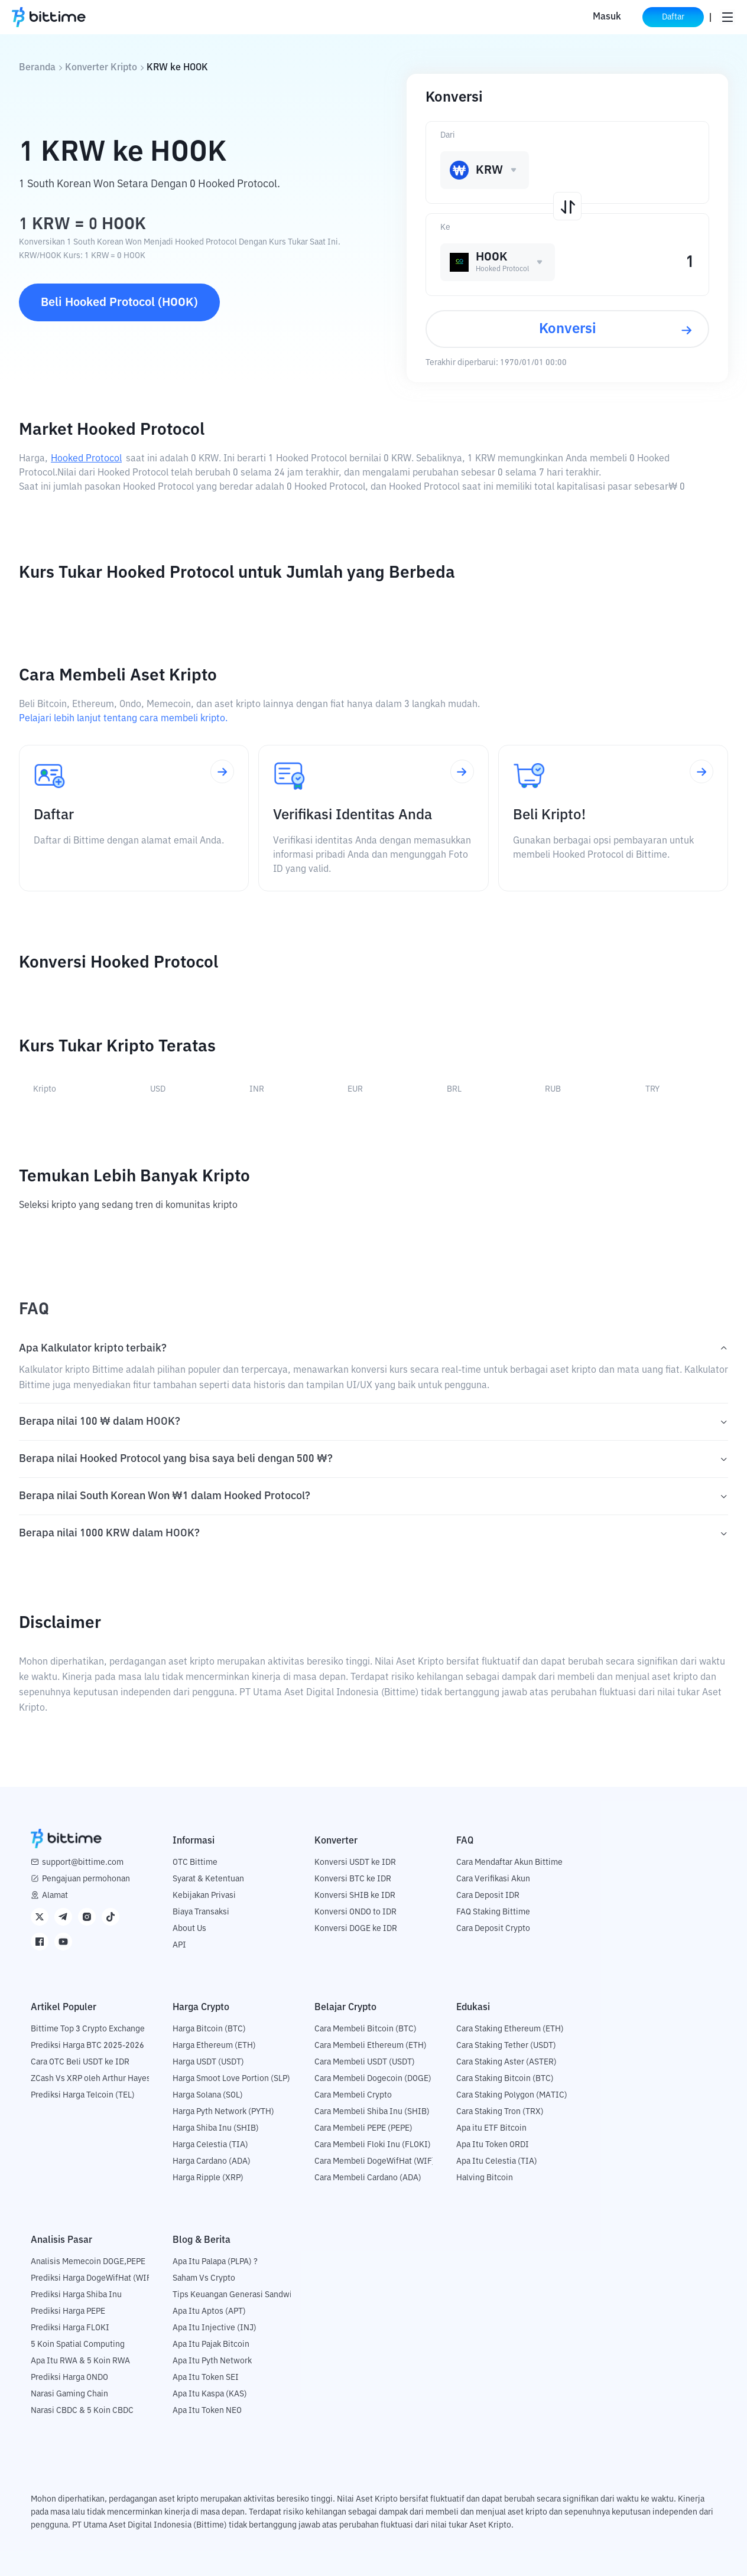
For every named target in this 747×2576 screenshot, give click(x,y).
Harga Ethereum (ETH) (214, 2045)
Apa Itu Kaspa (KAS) (210, 2394)
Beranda (37, 68)
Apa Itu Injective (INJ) (214, 2328)
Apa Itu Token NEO (207, 2410)
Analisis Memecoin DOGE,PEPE (88, 2262)
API (179, 1945)
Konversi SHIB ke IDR (354, 1895)
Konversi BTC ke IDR (352, 1879)
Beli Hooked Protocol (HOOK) (119, 302)
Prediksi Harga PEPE (68, 2311)
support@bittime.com (83, 1862)
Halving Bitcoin (484, 2178)
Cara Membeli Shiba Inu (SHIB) (372, 2112)
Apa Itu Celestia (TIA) (496, 2161)
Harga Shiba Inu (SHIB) (216, 2128)
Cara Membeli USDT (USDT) (364, 2062)
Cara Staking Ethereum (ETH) (510, 2029)
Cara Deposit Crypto (493, 1928)
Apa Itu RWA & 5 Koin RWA (80, 2361)
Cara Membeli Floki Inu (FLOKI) (372, 2145)
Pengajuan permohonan (86, 1879)
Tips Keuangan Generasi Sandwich (237, 2295)
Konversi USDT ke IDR (355, 1862)
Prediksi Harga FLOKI (70, 2328)
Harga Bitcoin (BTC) (209, 2029)
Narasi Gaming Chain (69, 2394)
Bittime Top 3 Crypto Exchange (88, 2029)
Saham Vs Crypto (204, 2278)
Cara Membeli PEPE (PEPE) (363, 2128)
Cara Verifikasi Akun (493, 1879)
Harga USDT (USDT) (208, 2062)
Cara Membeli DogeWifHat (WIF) (374, 2161)
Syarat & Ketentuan (208, 1879)
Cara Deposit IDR (487, 1895)
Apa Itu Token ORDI (492, 2145)
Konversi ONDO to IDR (355, 1912)
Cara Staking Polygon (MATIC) (511, 2095)
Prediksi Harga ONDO (69, 2377)
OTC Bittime (195, 1862)
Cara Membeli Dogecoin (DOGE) (372, 2079)
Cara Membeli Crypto (353, 2095)
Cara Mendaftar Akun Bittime (509, 1862)
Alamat (55, 1895)
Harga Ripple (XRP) (208, 2178)
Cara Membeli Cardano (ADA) (367, 2178)
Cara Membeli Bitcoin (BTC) (365, 2029)
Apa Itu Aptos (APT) (209, 2311)
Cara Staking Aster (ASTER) (506, 2062)
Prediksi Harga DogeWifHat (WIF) (92, 2278)
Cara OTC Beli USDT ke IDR (80, 2062)
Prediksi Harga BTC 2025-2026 (87, 2045)
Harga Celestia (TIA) (210, 2145)
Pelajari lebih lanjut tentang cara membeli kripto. (123, 719)
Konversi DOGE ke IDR (355, 1928)
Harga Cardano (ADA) (212, 2161)
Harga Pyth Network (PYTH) (223, 2112)
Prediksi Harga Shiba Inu (76, 2295)
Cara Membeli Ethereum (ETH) (370, 2045)
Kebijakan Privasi (204, 1895)
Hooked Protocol (86, 459)
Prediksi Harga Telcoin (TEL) (83, 2095)
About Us (189, 1928)
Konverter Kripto (101, 68)
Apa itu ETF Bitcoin (491, 2128)
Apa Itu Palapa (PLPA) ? (215, 2262)
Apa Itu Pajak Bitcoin (211, 2344)
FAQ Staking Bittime (493, 1912)
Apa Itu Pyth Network (212, 2361)
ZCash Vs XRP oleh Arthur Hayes (91, 2079)
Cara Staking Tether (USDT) (506, 2045)
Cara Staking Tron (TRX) (500, 2112)
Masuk (607, 17)
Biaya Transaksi (201, 1912)
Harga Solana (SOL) (208, 2095)
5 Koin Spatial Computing (78, 2344)
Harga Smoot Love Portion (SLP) (231, 2079)
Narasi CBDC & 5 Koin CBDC (82, 2410)
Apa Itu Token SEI (206, 2377)
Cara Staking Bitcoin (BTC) (505, 2079)
